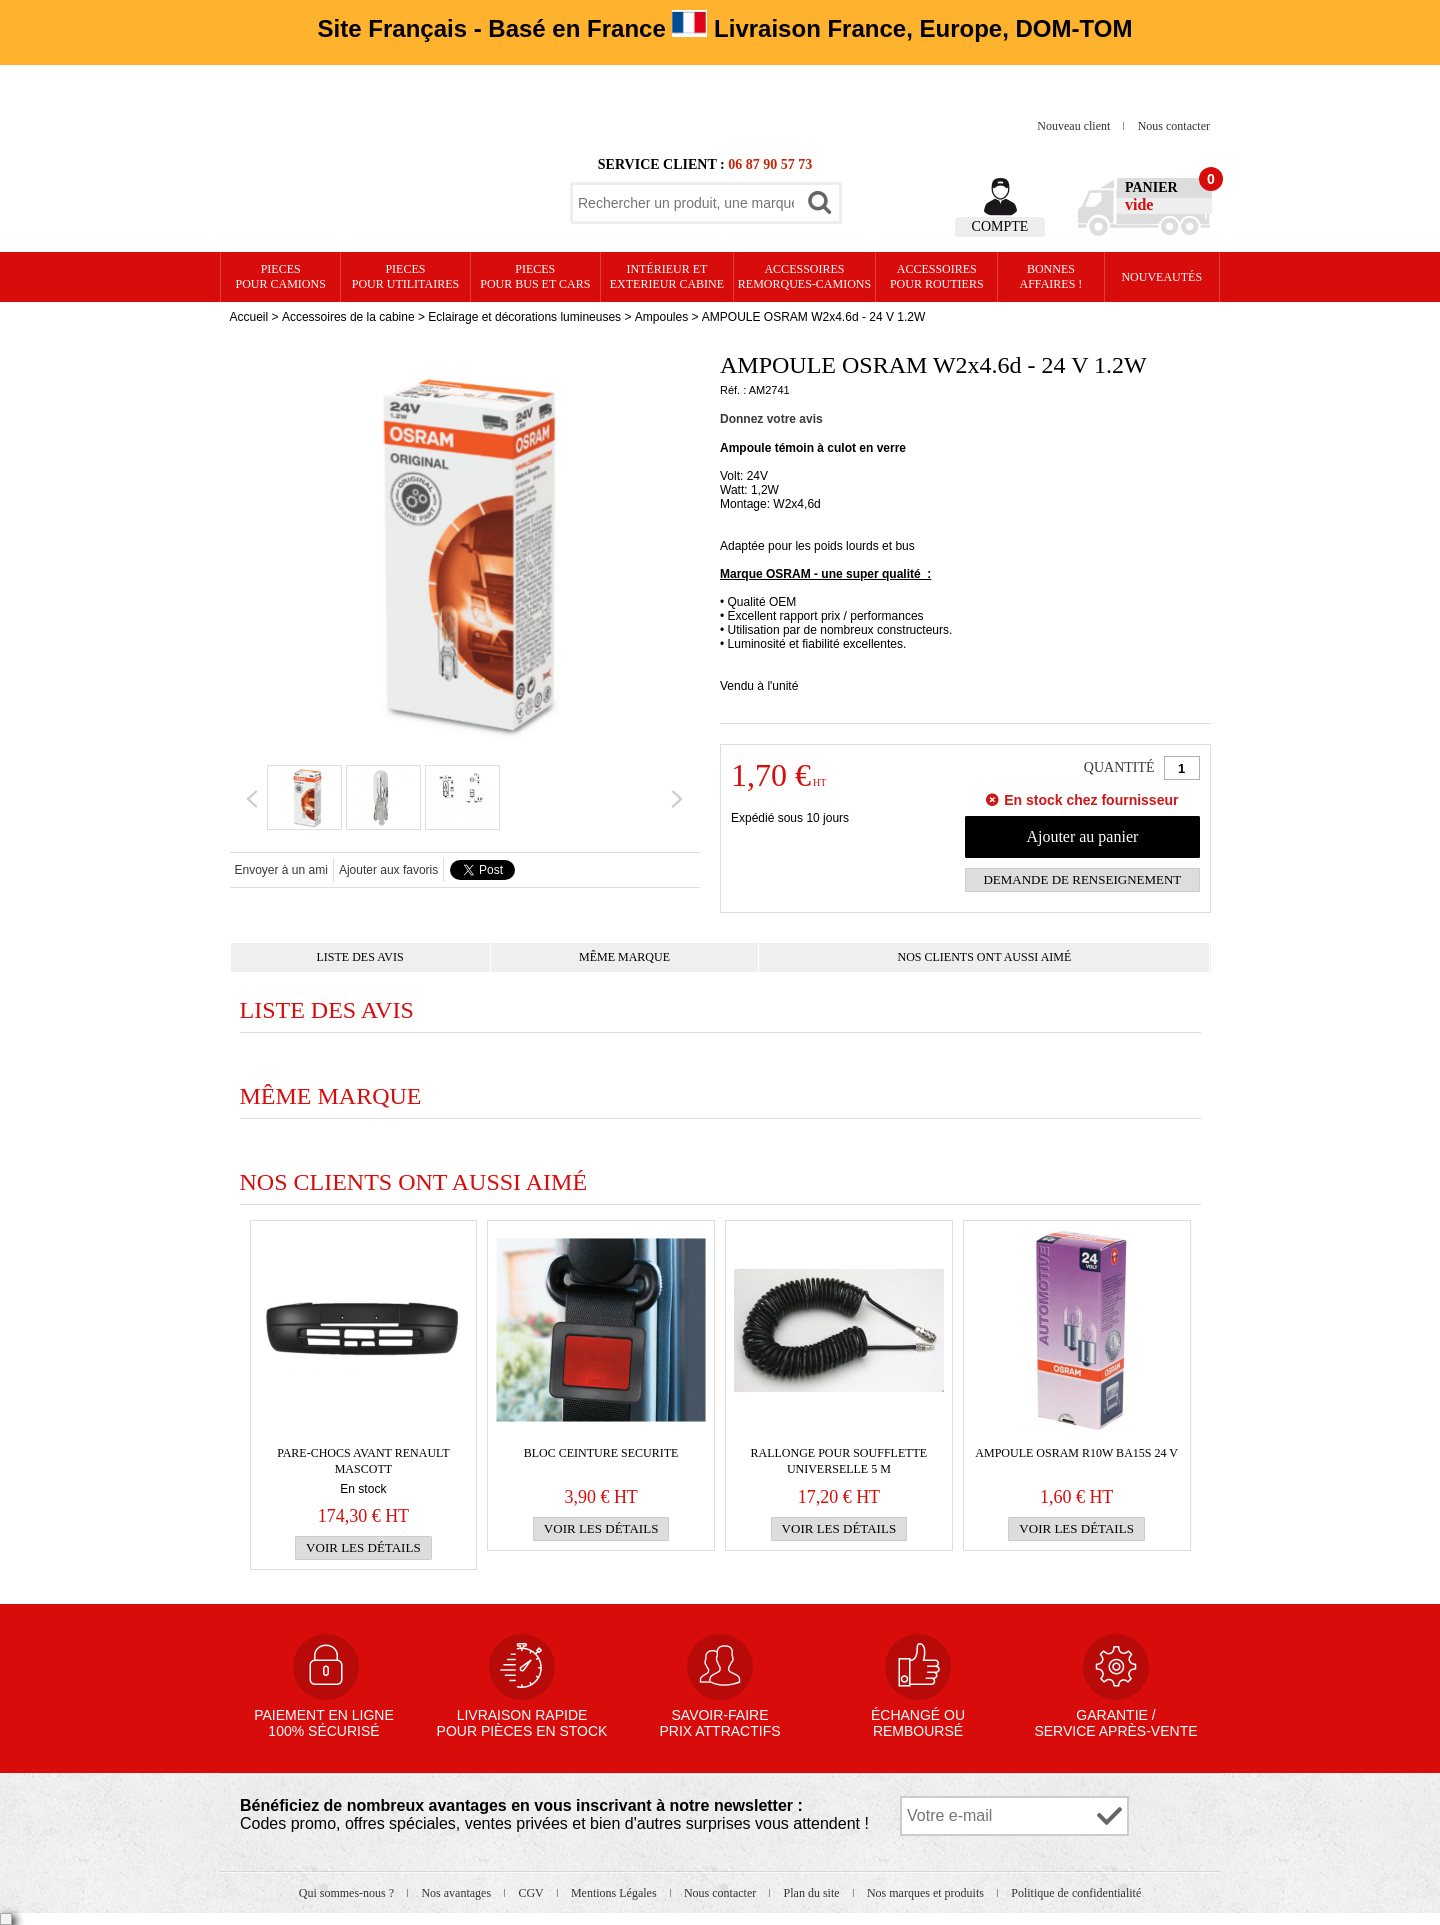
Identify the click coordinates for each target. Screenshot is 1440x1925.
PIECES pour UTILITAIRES (405, 276)
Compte (1000, 226)
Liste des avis (360, 957)
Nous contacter (1174, 126)
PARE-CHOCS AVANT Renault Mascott (363, 1461)
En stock (363, 1489)
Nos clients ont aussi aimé (985, 957)
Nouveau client (1075, 126)
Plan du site (813, 1893)
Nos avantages (457, 1893)
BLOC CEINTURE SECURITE (601, 1453)
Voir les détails (363, 1547)
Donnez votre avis (771, 419)
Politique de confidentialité (1076, 1893)
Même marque (624, 957)
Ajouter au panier (1082, 836)
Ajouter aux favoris (388, 870)
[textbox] (686, 203)
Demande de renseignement (1082, 879)
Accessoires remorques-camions (804, 276)
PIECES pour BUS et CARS (535, 276)
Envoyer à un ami (281, 870)
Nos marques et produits (927, 1893)
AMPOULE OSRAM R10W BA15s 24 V (1076, 1453)
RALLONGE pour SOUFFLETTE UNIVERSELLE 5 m (839, 1461)
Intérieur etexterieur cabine (667, 276)
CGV (532, 1893)
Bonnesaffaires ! (1051, 276)
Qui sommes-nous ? (348, 1893)
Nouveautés (1161, 277)
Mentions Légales (615, 1893)
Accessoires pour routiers (937, 276)
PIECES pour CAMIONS (281, 276)
